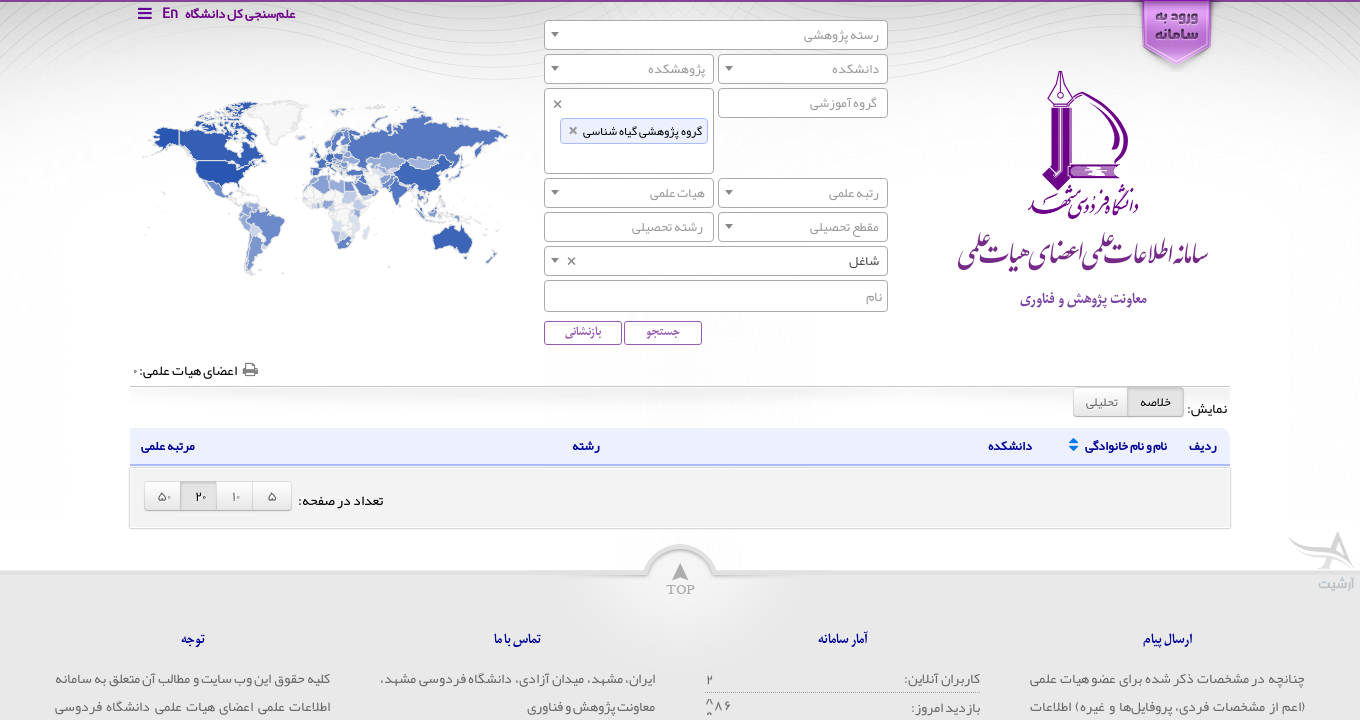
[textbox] (716, 35)
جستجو (663, 332)
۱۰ (236, 496)
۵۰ (164, 496)
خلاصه (1155, 402)
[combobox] (716, 35)
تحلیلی (1102, 402)
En (170, 13)
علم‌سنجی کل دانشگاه (240, 14)
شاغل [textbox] (722, 261)
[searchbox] (803, 102)
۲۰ (200, 496)
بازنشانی (583, 332)
